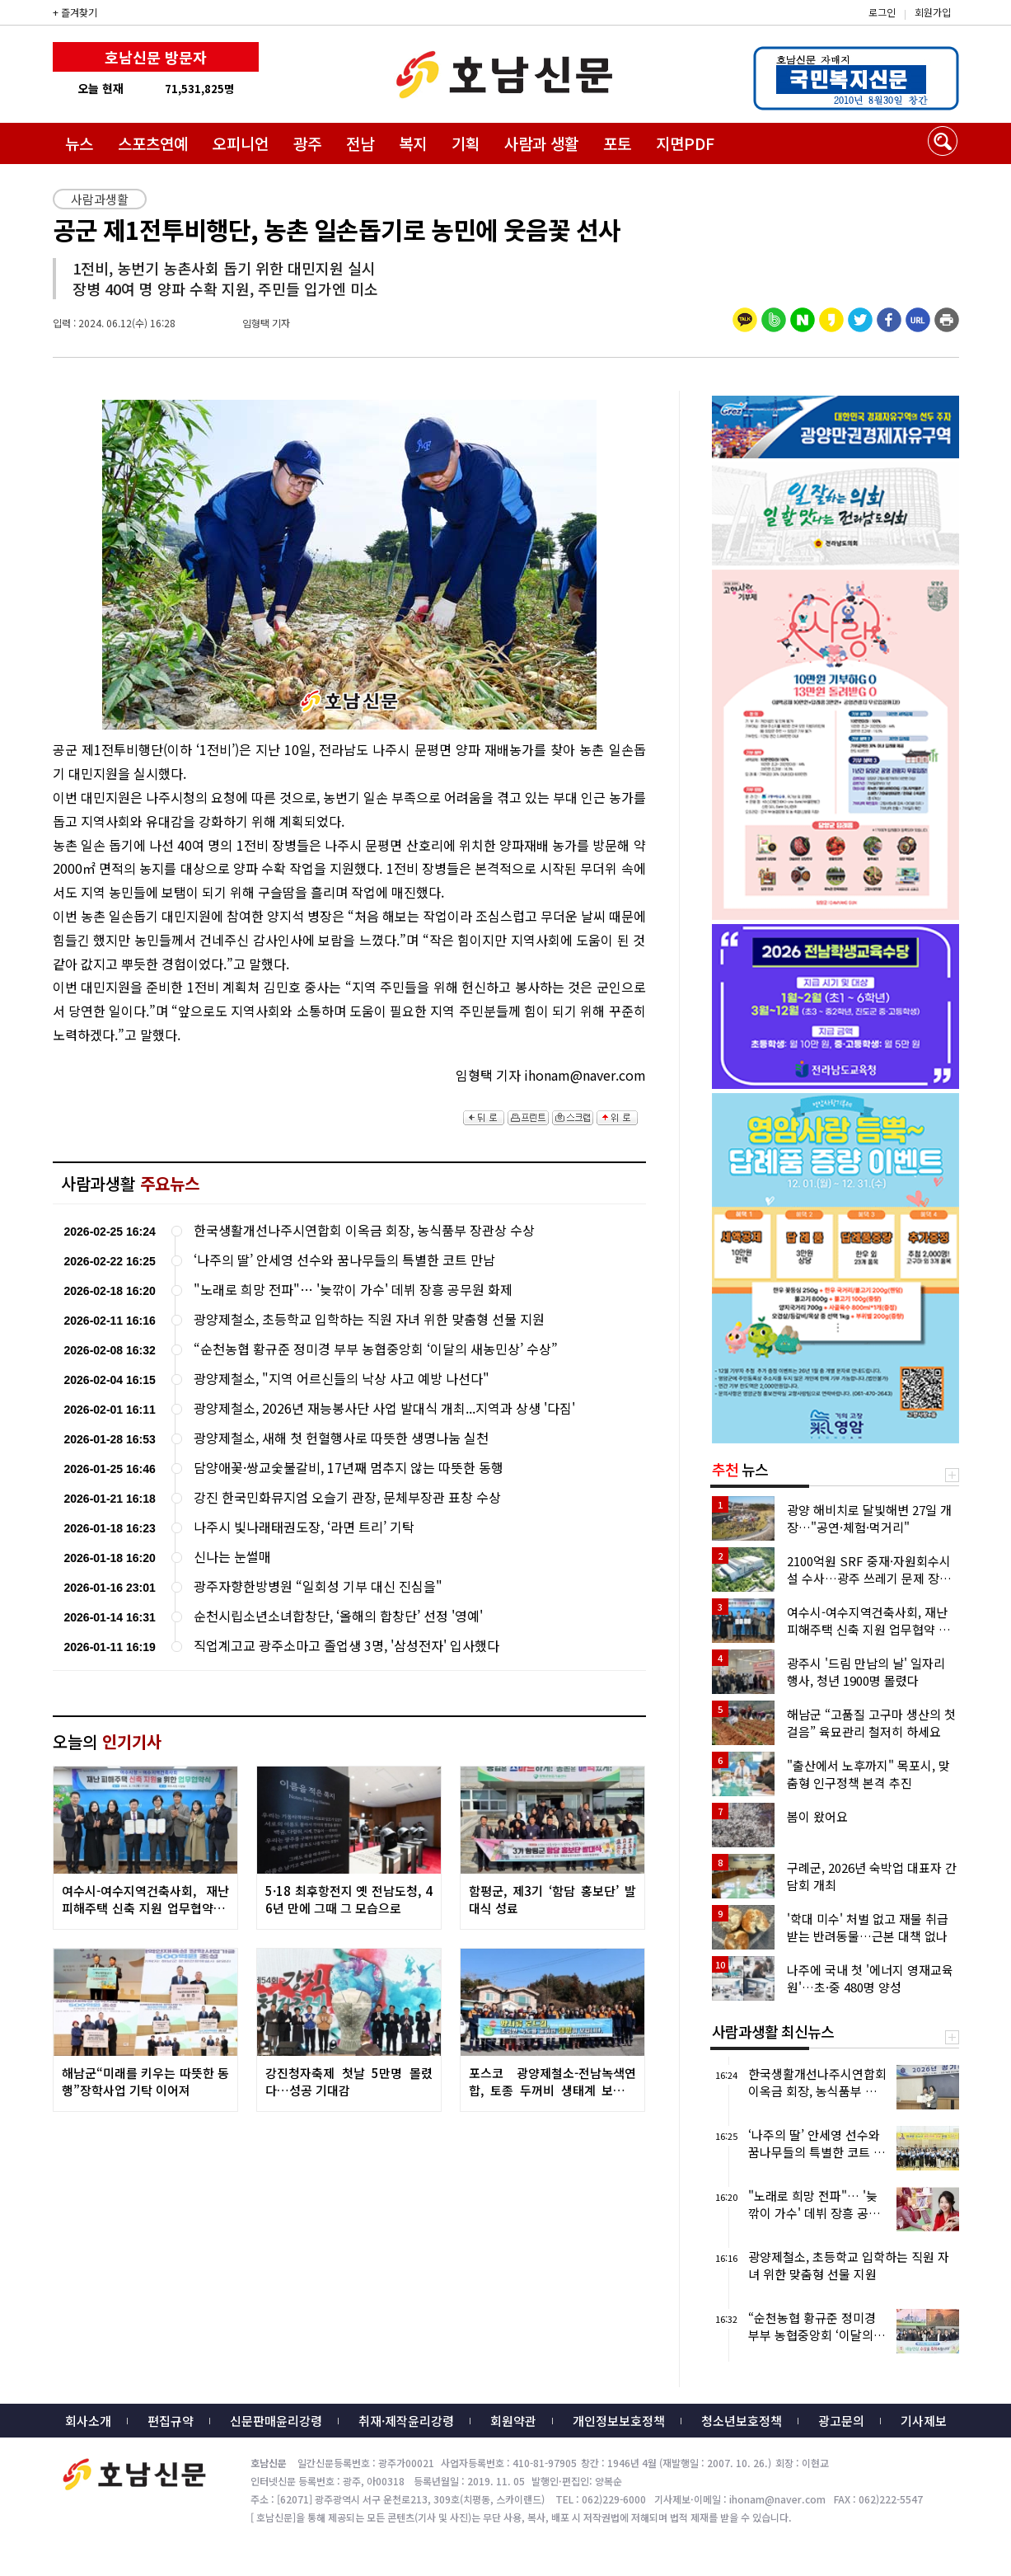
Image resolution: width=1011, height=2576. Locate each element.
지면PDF (685, 143)
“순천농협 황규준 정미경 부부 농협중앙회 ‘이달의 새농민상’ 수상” (376, 1349)
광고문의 (841, 2420)
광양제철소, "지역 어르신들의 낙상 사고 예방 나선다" (341, 1378)
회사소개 (88, 2420)
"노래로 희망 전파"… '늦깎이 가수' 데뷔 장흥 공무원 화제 (353, 1289)
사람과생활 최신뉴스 (773, 2031)
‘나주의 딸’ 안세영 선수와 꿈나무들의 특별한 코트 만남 (344, 1260)
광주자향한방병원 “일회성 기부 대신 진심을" (318, 1586)
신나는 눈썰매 (232, 1556)
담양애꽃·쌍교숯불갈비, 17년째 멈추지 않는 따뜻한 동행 (348, 1467)
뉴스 (79, 143)
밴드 (874, 28)
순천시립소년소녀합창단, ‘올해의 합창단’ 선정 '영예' (338, 1616)
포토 (617, 143)
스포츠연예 (153, 143)
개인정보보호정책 (619, 2420)
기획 (466, 143)
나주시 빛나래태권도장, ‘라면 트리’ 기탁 (304, 1527)
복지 (413, 143)
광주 (307, 143)
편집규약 (170, 2420)
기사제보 (924, 2420)
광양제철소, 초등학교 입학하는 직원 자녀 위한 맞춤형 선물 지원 (369, 1319)
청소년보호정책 (741, 2420)
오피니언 (241, 143)
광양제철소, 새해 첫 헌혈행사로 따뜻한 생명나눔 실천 (341, 1438)
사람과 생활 (541, 143)
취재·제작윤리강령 (406, 2420)
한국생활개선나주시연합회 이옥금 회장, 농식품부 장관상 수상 (364, 1230)
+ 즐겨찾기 (75, 12)
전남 (360, 143)
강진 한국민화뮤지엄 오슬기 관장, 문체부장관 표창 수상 (347, 1497)
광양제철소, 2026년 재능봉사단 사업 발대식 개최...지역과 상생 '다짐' (384, 1408)
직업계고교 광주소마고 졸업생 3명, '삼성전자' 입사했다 (346, 1645)
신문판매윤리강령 (276, 2420)
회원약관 (513, 2420)
